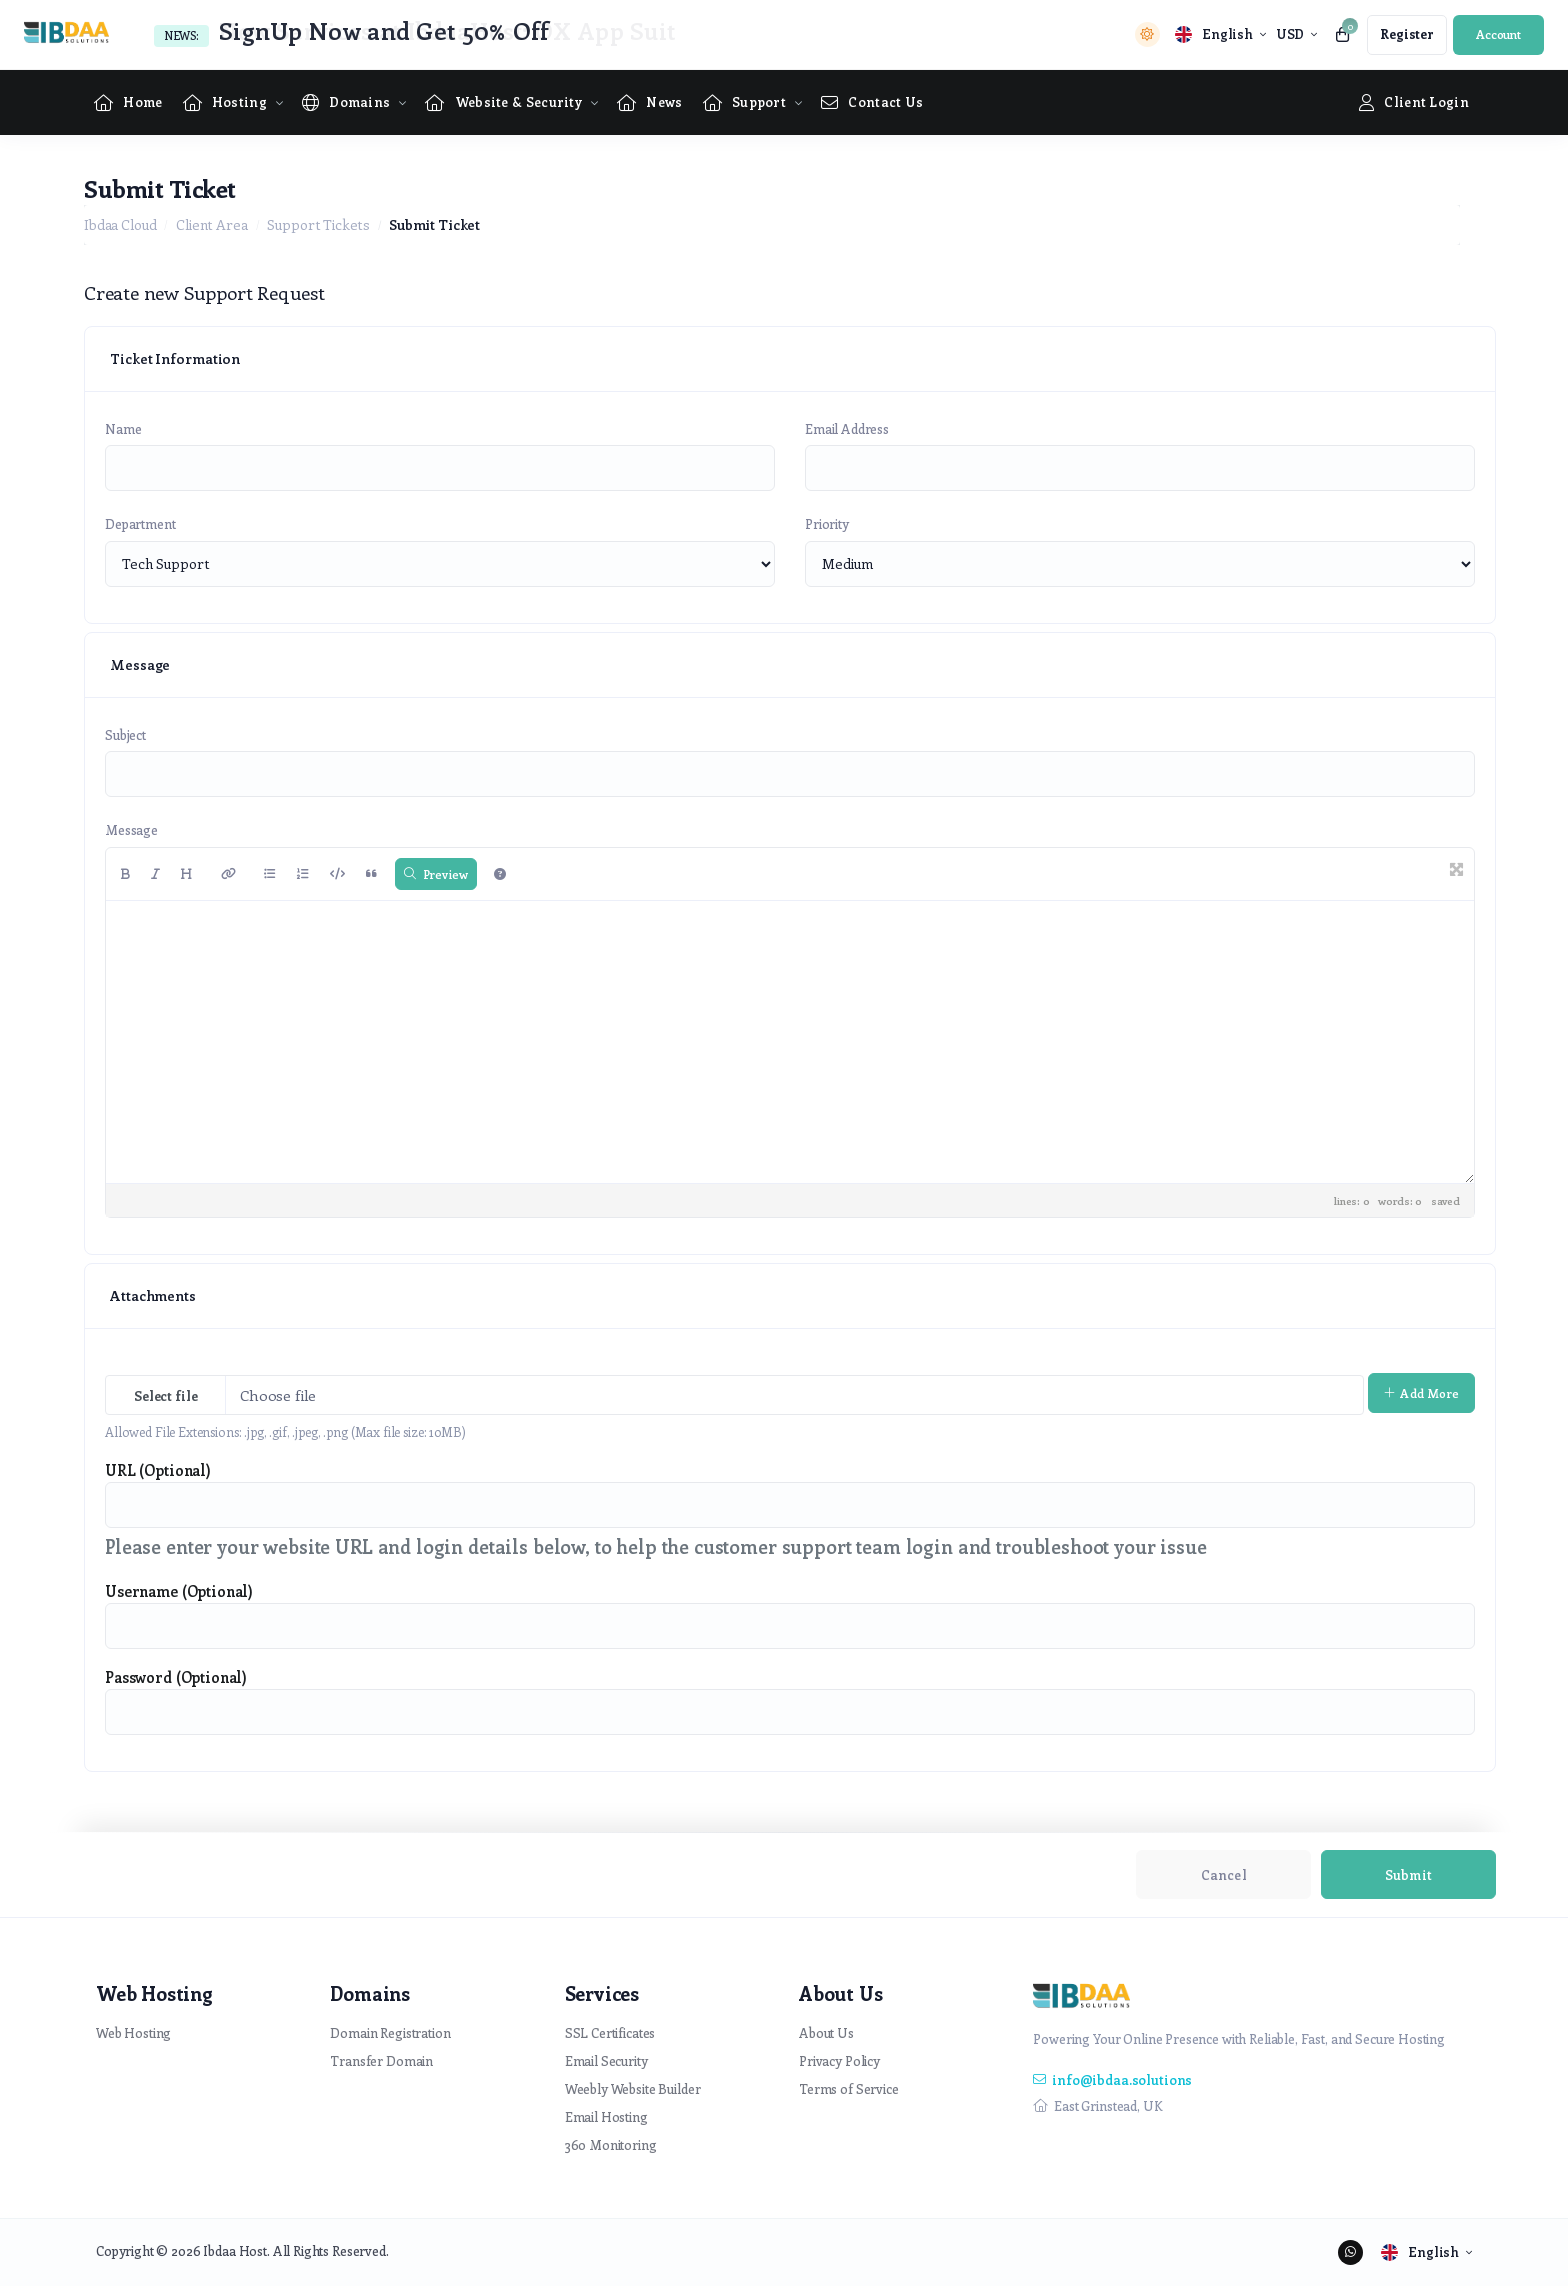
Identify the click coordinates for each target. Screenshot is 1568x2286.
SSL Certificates (610, 2032)
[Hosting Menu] (225, 102)
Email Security (606, 2060)
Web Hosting (133, 2032)
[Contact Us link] (872, 102)
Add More (1421, 1393)
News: (181, 35)
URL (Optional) (158, 1470)
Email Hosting (606, 2116)
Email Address (847, 428)
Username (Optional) (179, 1591)
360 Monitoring (611, 2144)
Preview (436, 874)
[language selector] (1220, 34)
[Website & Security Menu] (503, 102)
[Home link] (128, 102)
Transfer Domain (381, 2060)
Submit (1408, 1874)
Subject (125, 734)
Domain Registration (390, 2032)
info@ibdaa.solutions (1112, 2079)
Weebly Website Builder (633, 2088)
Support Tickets (318, 224)
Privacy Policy (839, 2060)
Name (123, 428)
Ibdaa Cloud (120, 224)
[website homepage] (71, 34)
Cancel (1224, 1874)
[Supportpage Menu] (744, 102)
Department (140, 523)
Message (131, 829)
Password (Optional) (176, 1677)
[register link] (1407, 35)
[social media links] (1350, 2252)
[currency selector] (1296, 34)
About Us (826, 2032)
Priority (827, 523)
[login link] (1498, 35)
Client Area (211, 224)
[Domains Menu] (346, 102)
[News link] (650, 102)
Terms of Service (849, 2088)
